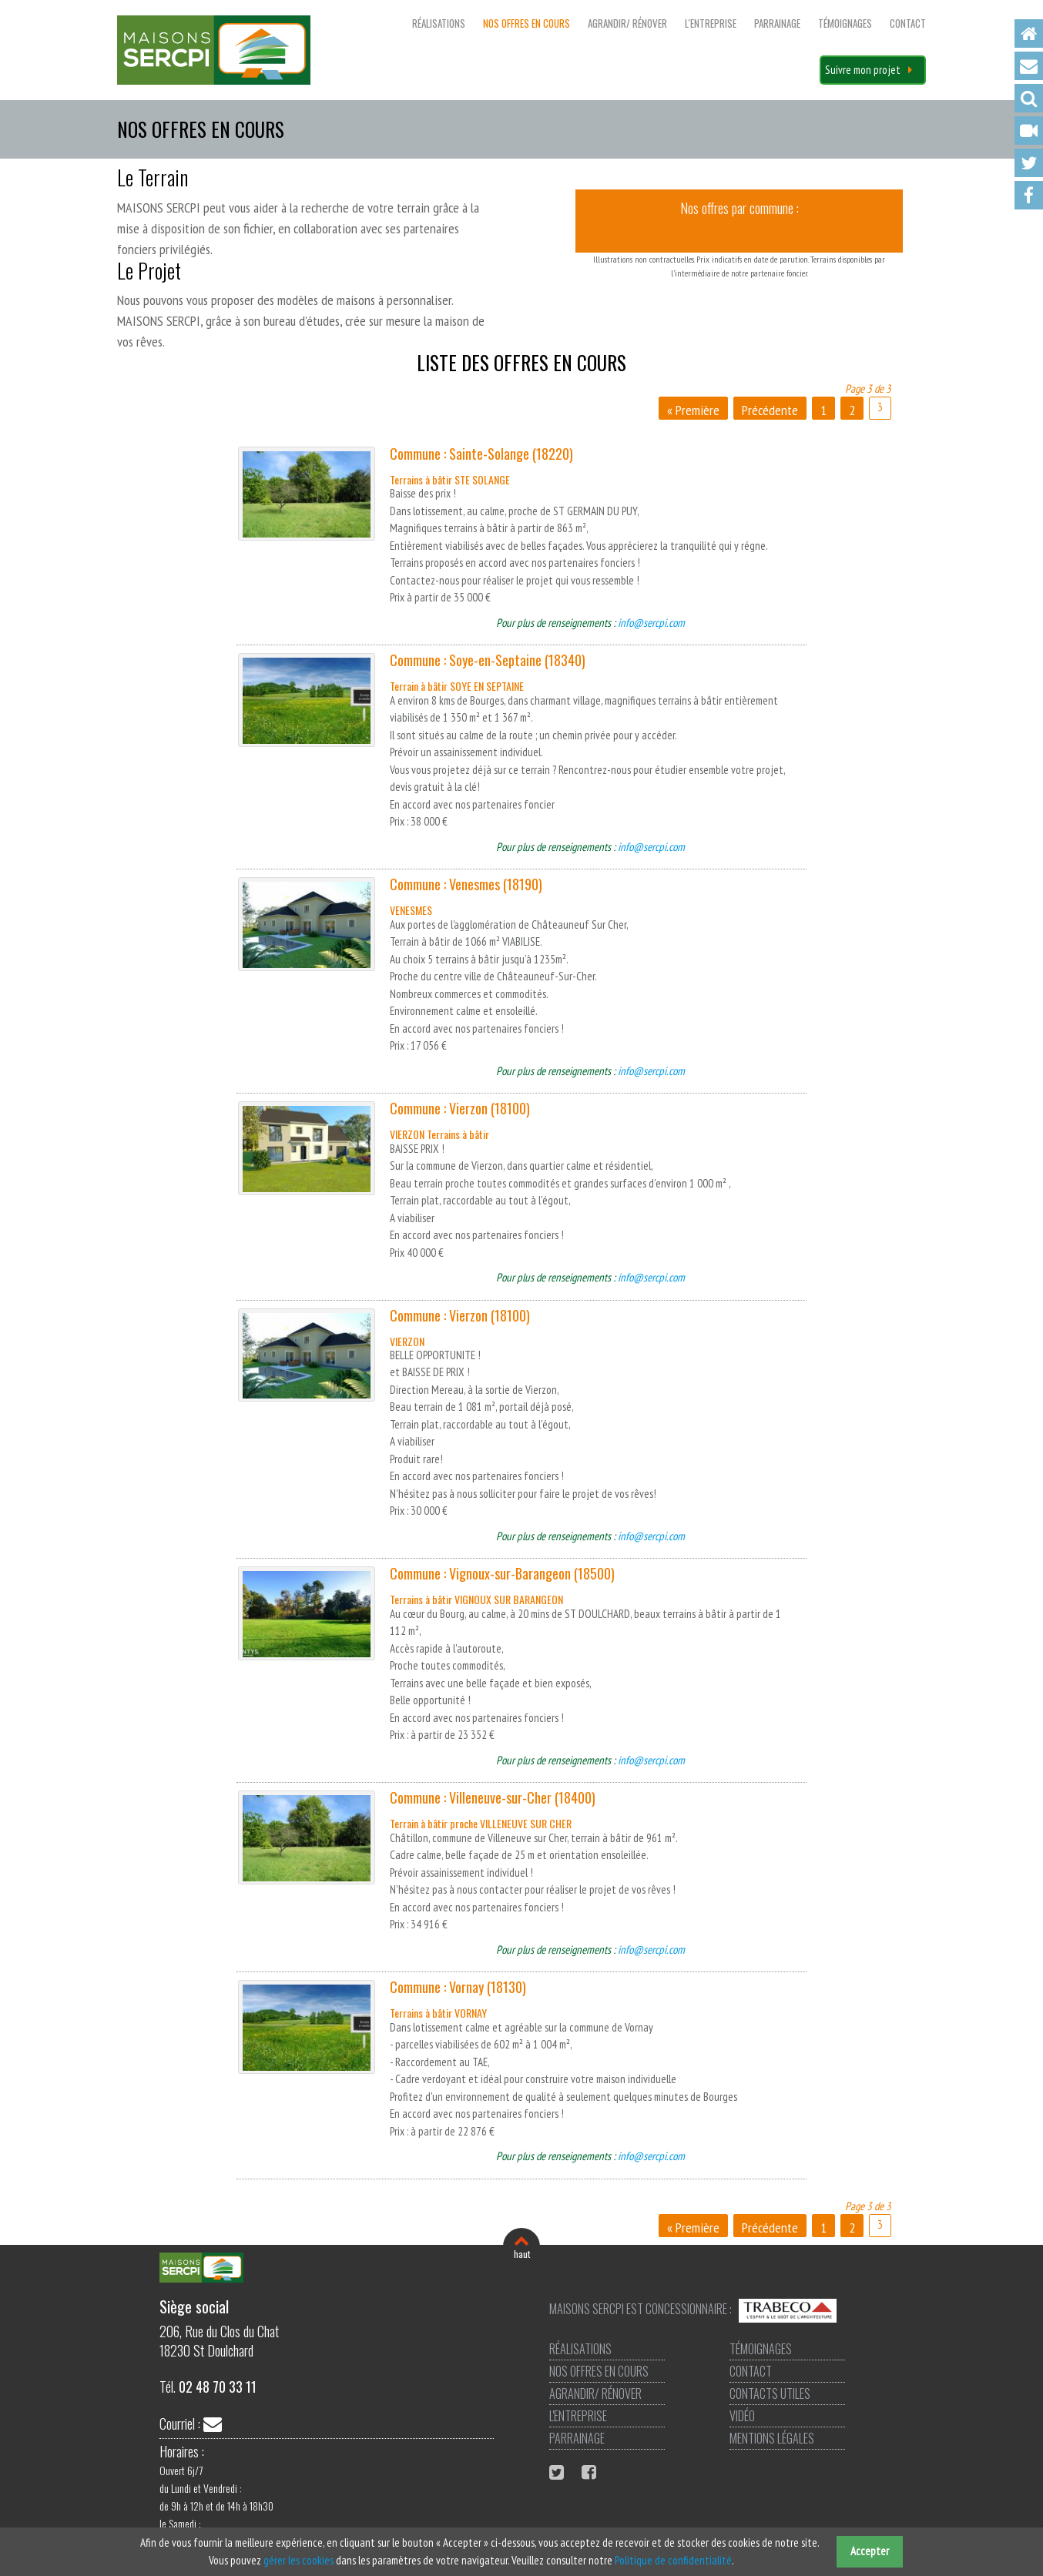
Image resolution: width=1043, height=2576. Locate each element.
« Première (693, 410)
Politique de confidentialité (673, 2560)
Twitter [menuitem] (1028, 163)
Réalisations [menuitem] (438, 23)
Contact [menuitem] (1028, 66)
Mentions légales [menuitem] (771, 2438)
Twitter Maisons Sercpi (558, 2472)
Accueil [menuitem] (1028, 33)
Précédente (770, 410)
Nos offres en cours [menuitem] (526, 23)
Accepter (869, 2551)
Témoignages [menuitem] (845, 23)
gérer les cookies (298, 2560)
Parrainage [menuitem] (777, 23)
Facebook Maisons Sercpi (591, 2472)
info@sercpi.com (651, 622)
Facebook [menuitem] (1028, 195)
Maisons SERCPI (213, 50)
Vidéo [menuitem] (1028, 130)
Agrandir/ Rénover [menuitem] (627, 23)
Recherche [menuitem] (1028, 98)
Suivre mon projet (862, 69)
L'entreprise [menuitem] (710, 23)
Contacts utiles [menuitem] (769, 2393)
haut (522, 2253)
